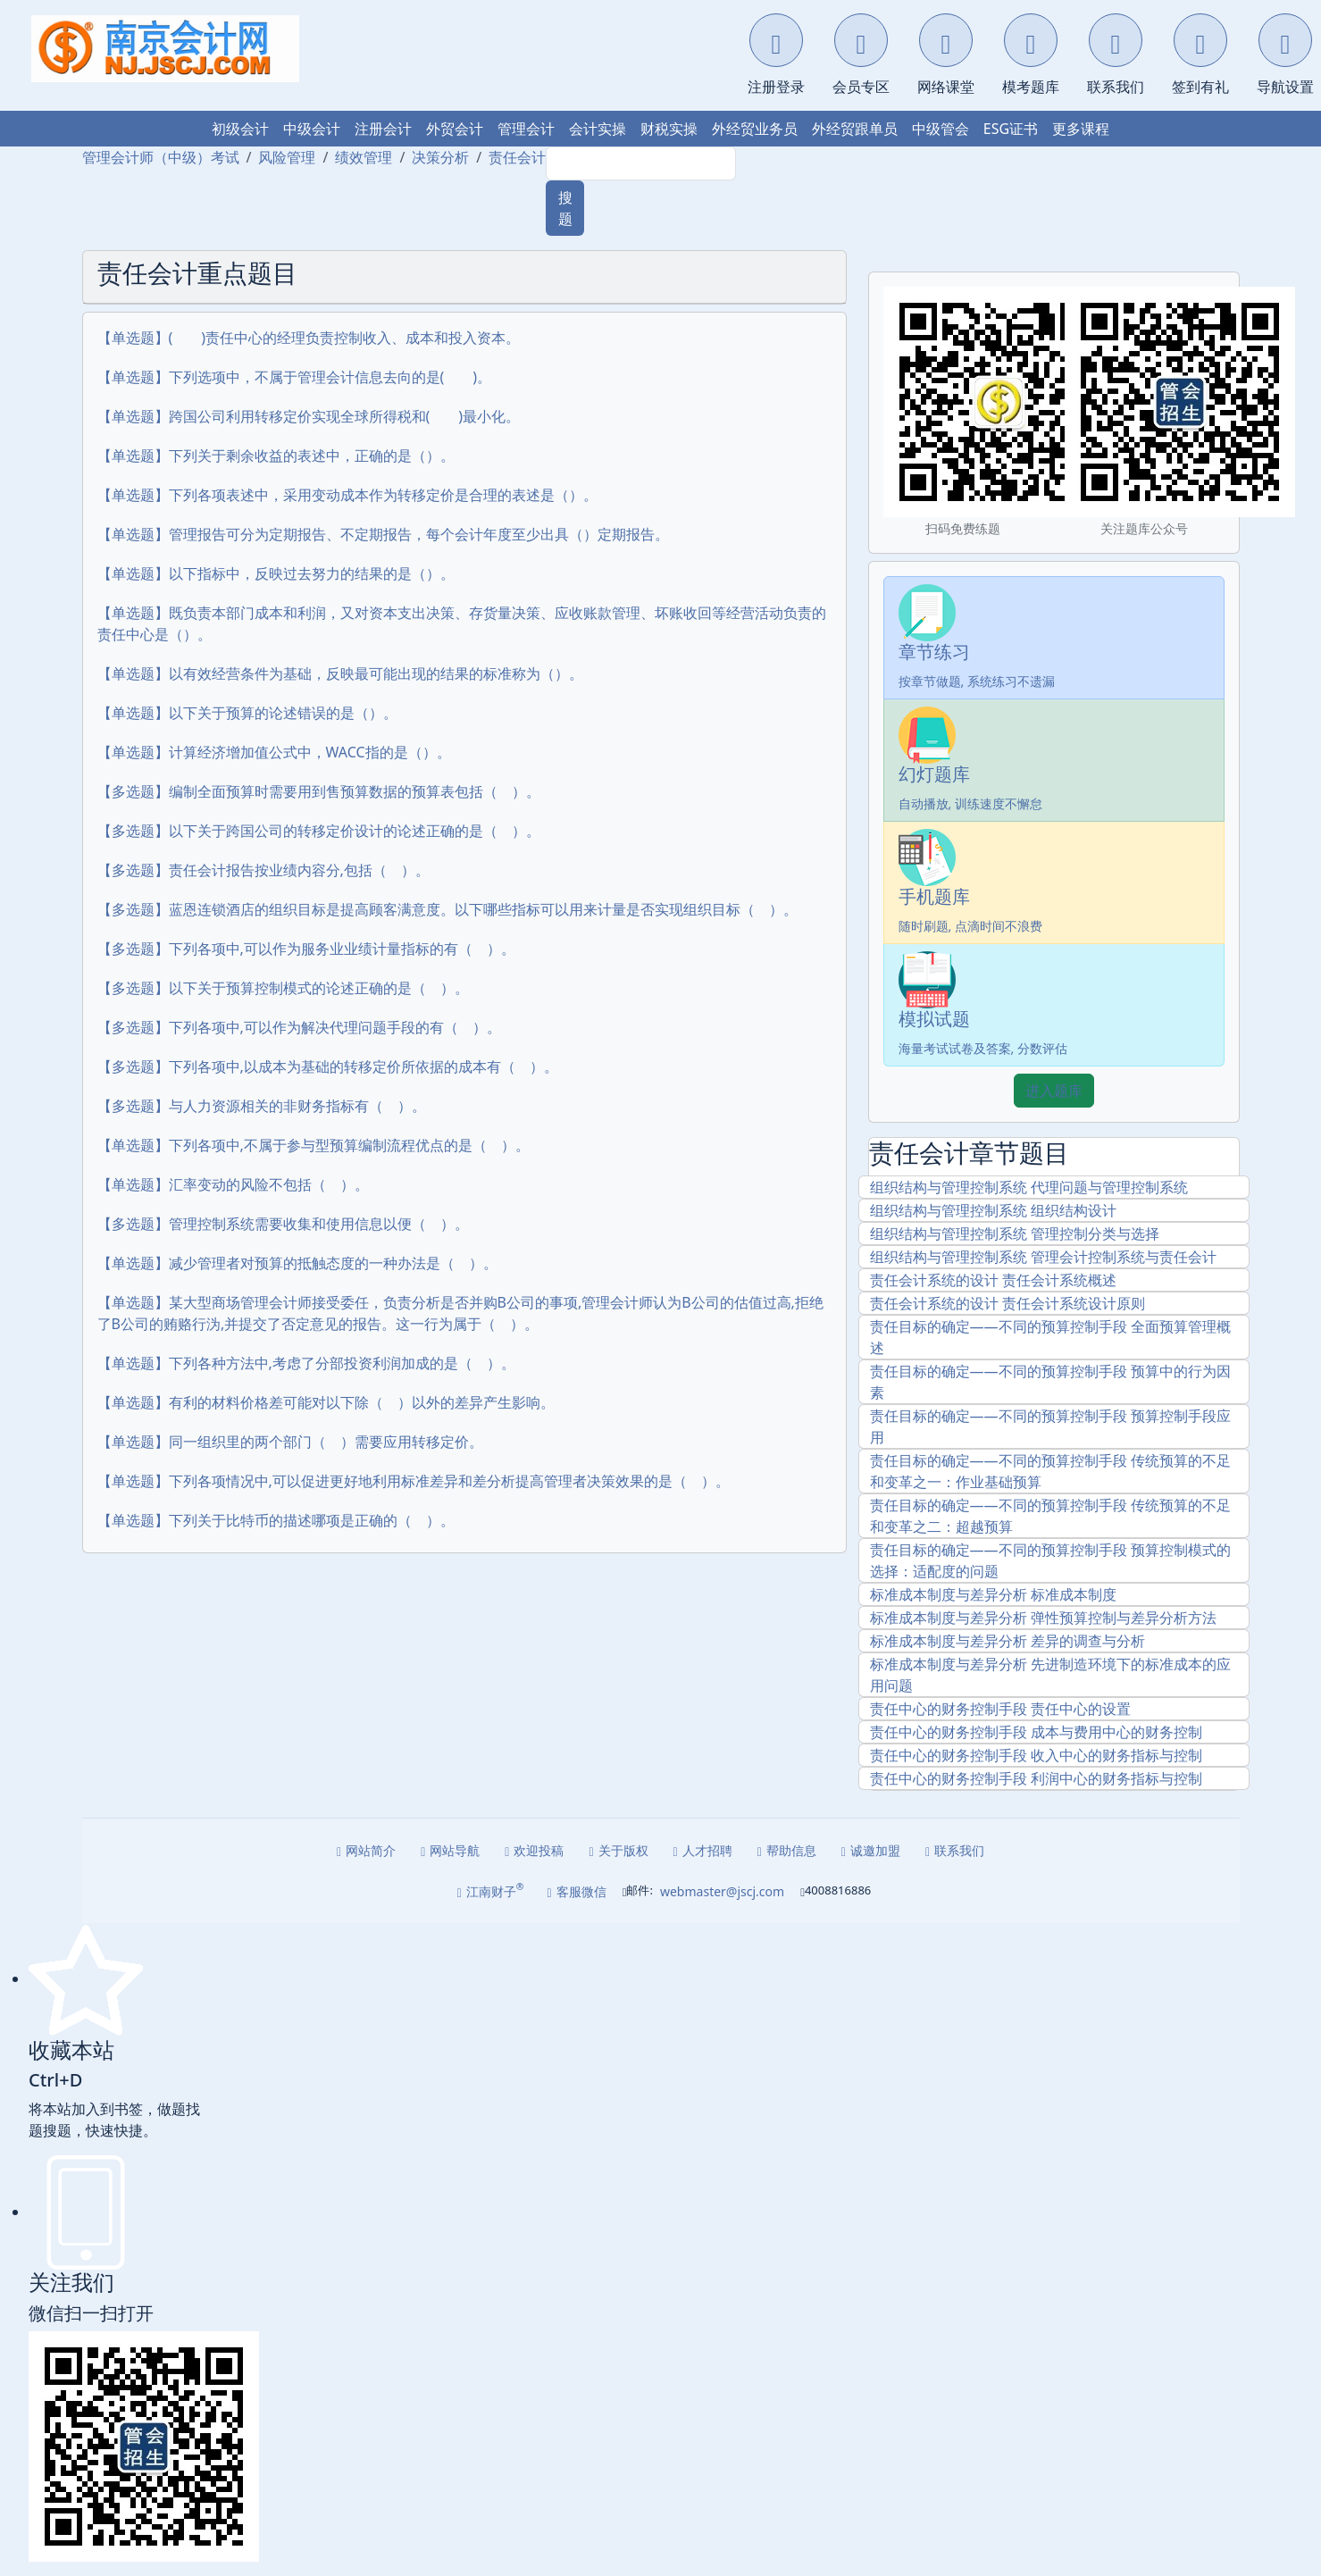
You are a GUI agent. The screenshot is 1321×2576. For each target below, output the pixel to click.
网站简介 (366, 1850)
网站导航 (450, 1850)
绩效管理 (363, 157)
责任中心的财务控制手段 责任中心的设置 (1000, 1709)
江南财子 (490, 1890)
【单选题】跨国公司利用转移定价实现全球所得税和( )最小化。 (309, 416)
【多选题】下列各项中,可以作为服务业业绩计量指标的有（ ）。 (306, 948)
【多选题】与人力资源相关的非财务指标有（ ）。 (261, 1106)
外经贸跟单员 (855, 128)
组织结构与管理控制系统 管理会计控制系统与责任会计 (1043, 1257)
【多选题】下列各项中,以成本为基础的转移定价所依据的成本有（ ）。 (327, 1066)
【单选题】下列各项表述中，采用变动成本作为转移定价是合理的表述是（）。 (347, 495)
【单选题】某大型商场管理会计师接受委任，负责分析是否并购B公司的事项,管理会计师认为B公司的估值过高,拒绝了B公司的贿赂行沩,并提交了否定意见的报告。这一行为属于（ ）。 (460, 1313)
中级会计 (311, 128)
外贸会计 (454, 128)
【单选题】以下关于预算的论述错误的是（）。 (247, 713)
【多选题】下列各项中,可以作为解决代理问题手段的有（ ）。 (299, 1027)
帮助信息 (786, 1850)
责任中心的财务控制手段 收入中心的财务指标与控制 (1036, 1755)
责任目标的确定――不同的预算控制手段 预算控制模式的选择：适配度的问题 (1050, 1560)
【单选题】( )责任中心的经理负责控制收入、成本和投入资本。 (309, 337)
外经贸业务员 (755, 128)
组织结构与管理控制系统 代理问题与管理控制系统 (1029, 1187)
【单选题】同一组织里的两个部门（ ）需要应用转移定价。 (290, 1441)
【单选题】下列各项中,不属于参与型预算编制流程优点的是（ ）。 (313, 1145)
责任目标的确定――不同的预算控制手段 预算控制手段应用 (1050, 1426)
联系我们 (954, 1850)
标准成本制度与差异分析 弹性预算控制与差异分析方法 (1043, 1617)
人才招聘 (702, 1850)
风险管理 (286, 157)
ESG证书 (1010, 128)
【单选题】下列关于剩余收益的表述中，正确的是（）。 (276, 455)
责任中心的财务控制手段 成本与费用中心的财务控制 (1036, 1732)
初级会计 (240, 128)
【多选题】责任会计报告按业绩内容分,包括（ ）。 (263, 870)
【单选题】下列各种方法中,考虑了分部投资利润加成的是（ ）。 (306, 1363)
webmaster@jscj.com (722, 1891)
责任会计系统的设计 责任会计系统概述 (993, 1280)
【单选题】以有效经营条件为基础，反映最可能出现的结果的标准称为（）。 (340, 673)
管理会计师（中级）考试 (160, 157)
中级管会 (940, 128)
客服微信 (577, 1891)
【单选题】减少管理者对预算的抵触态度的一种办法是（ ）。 (297, 1263)
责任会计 (517, 157)
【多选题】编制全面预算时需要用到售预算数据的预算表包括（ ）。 (318, 791)
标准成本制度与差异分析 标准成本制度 (993, 1594)
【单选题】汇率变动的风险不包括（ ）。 (233, 1184)
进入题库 (1054, 1090)
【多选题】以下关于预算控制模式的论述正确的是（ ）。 (283, 988)
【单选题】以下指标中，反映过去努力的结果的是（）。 (276, 573)
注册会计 (383, 128)
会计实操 (597, 128)
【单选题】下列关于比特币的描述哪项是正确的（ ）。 (276, 1520)
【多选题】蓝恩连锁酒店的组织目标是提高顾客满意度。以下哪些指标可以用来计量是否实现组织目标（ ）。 (447, 909)
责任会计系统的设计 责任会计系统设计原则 (1007, 1303)
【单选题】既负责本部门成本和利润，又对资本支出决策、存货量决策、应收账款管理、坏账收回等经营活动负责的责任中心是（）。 (461, 623)
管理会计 (526, 128)
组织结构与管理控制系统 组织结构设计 (993, 1210)
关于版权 (618, 1850)
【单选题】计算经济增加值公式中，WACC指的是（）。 (274, 752)
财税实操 (669, 128)
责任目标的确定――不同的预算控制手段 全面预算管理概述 (1050, 1337)
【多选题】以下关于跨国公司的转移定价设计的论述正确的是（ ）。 (318, 831)
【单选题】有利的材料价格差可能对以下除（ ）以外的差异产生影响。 (326, 1402)
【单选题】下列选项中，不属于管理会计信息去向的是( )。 (294, 377)
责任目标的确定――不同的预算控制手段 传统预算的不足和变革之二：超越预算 (1050, 1515)
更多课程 (1080, 128)
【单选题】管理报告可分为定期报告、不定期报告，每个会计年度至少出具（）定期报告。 (383, 534)
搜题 (565, 208)
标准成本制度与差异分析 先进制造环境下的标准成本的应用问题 (1050, 1674)
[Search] (641, 163)
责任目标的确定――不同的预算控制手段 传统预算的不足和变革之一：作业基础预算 (1050, 1471)
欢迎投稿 (534, 1850)
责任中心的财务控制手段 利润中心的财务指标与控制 (1036, 1778)
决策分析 (440, 157)
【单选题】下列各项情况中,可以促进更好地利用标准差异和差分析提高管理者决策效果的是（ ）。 (413, 1481)
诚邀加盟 (870, 1850)
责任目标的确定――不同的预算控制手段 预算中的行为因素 (1050, 1381)
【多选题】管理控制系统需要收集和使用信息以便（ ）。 (283, 1224)
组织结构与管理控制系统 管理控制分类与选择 (1014, 1233)
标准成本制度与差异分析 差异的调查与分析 (1007, 1641)
